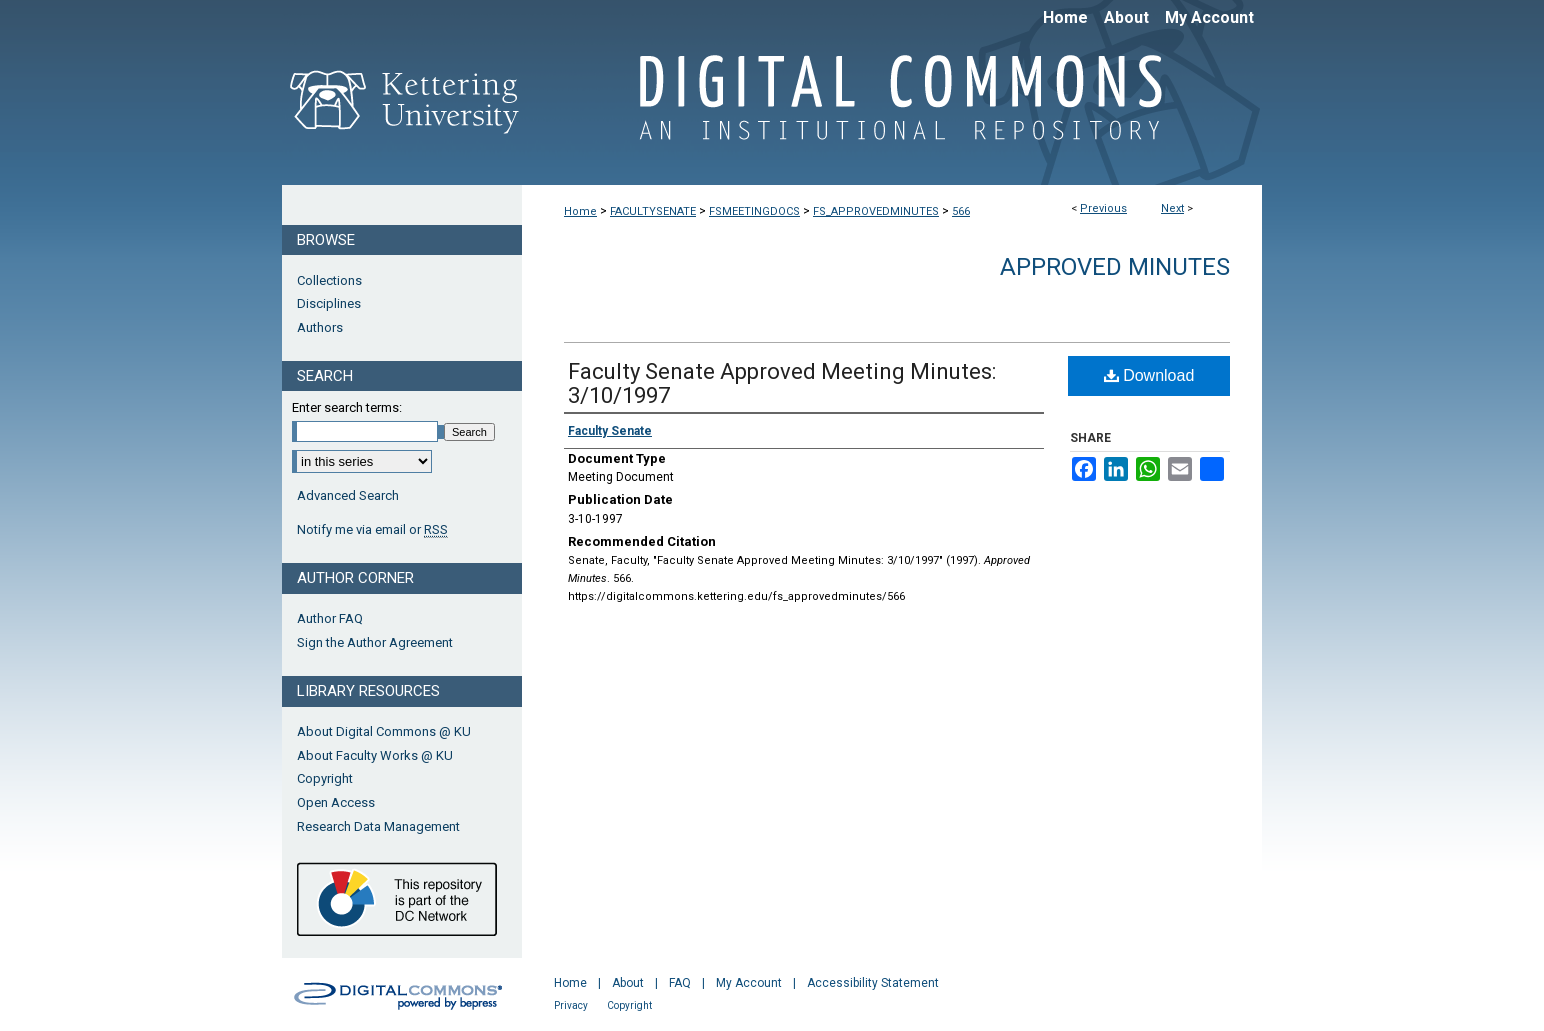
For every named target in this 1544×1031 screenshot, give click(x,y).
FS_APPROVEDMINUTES (876, 211)
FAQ (680, 983)
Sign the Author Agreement (375, 642)
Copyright (325, 778)
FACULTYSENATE (653, 211)
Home (580, 211)
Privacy (571, 1005)
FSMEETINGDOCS (754, 211)
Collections (329, 280)
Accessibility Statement (873, 983)
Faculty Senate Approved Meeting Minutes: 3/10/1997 (782, 383)
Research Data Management (378, 826)
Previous (1103, 208)
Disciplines (329, 303)
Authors (320, 327)
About (628, 983)
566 (961, 211)
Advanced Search (348, 495)
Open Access (336, 802)
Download (1149, 375)
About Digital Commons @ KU (384, 731)
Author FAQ (330, 618)
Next (1172, 208)
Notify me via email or (372, 530)
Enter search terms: (347, 407)
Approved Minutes (1115, 267)
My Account (749, 983)
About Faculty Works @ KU (375, 755)
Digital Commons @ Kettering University (892, 108)
